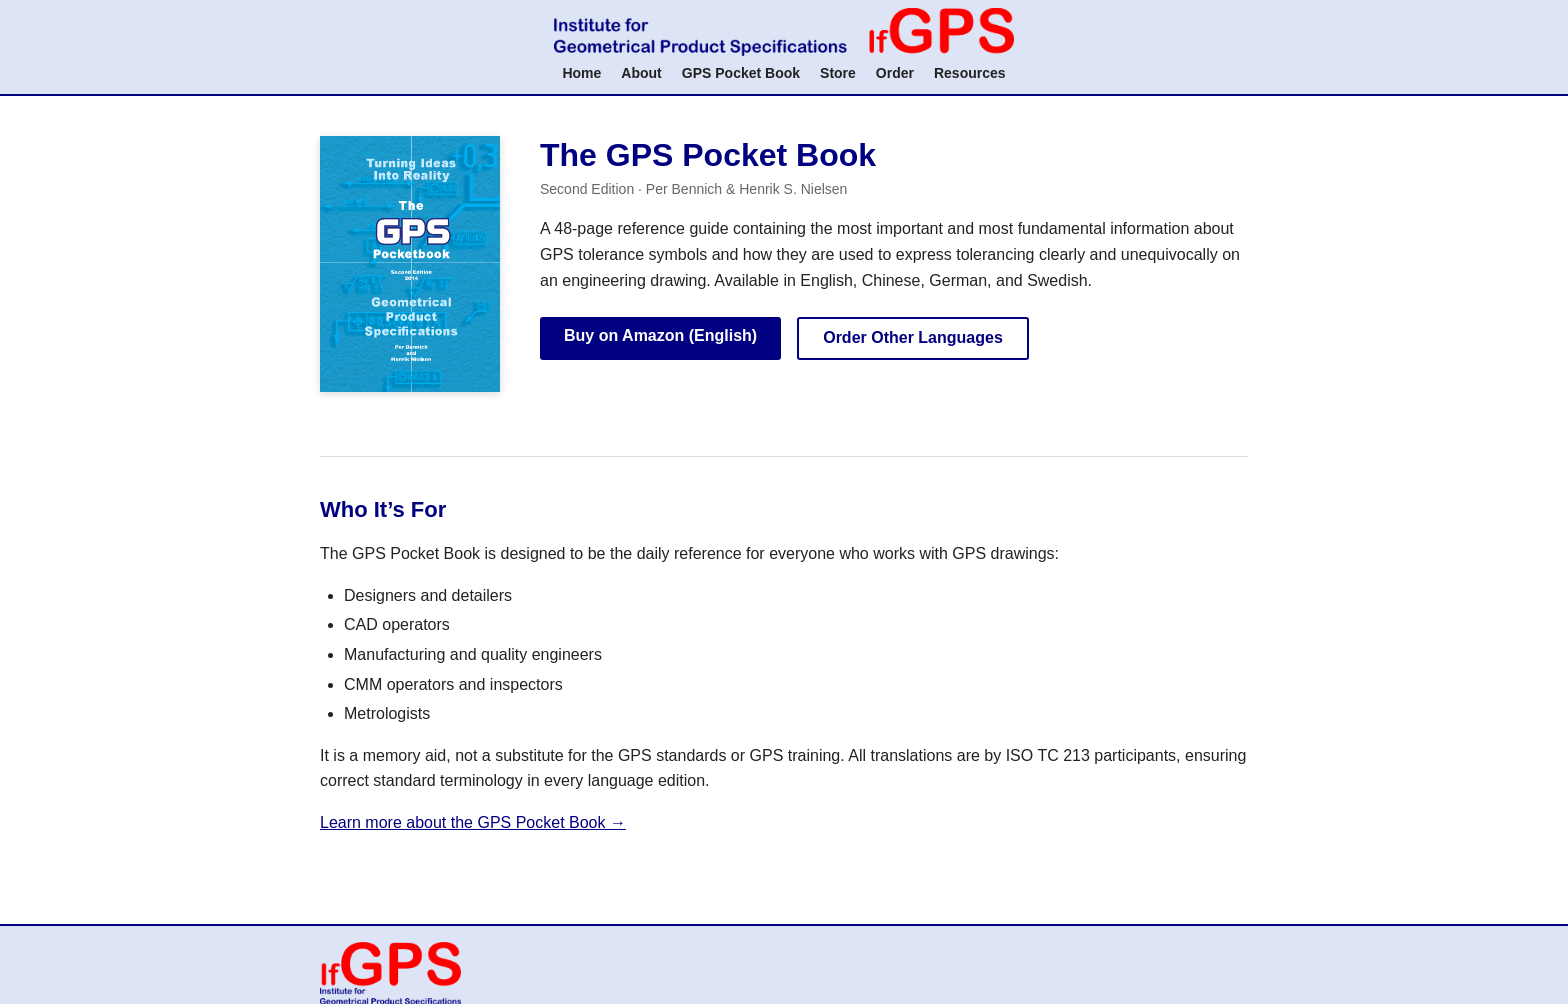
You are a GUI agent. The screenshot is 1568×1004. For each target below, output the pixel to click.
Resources (970, 73)
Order (895, 73)
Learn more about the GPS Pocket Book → (473, 822)
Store (838, 73)
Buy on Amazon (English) (660, 335)
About (641, 73)
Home (581, 73)
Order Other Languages (913, 337)
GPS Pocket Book (741, 73)
